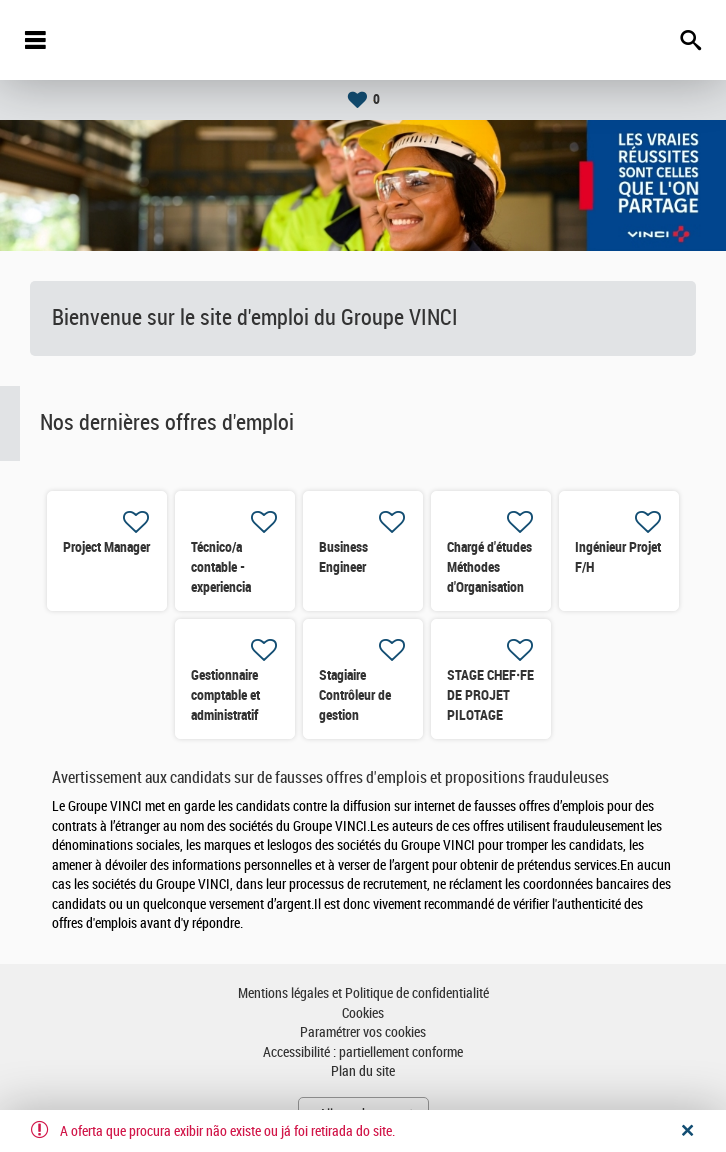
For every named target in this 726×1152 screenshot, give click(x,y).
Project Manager (106, 547)
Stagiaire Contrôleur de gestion (355, 695)
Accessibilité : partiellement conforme (363, 1052)
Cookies (363, 1013)
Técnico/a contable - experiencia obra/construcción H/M (240, 587)
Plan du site (363, 1071)
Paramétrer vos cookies (363, 1032)
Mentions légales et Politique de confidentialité (363, 993)
